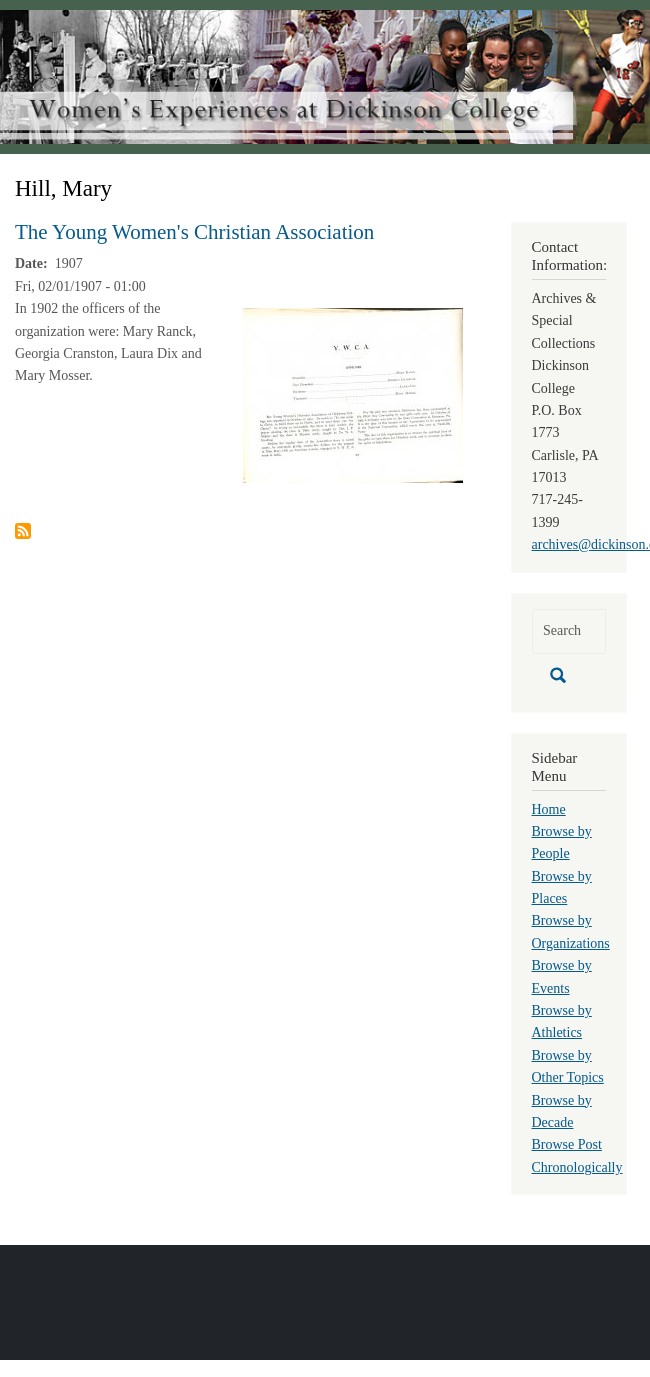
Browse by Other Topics (568, 1066)
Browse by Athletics (562, 1021)
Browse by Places (562, 887)
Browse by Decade (562, 1111)
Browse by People (562, 842)
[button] (353, 394)
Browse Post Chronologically (577, 1155)
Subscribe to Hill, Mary (23, 531)
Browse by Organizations (571, 931)
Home (549, 809)
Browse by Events (562, 976)
